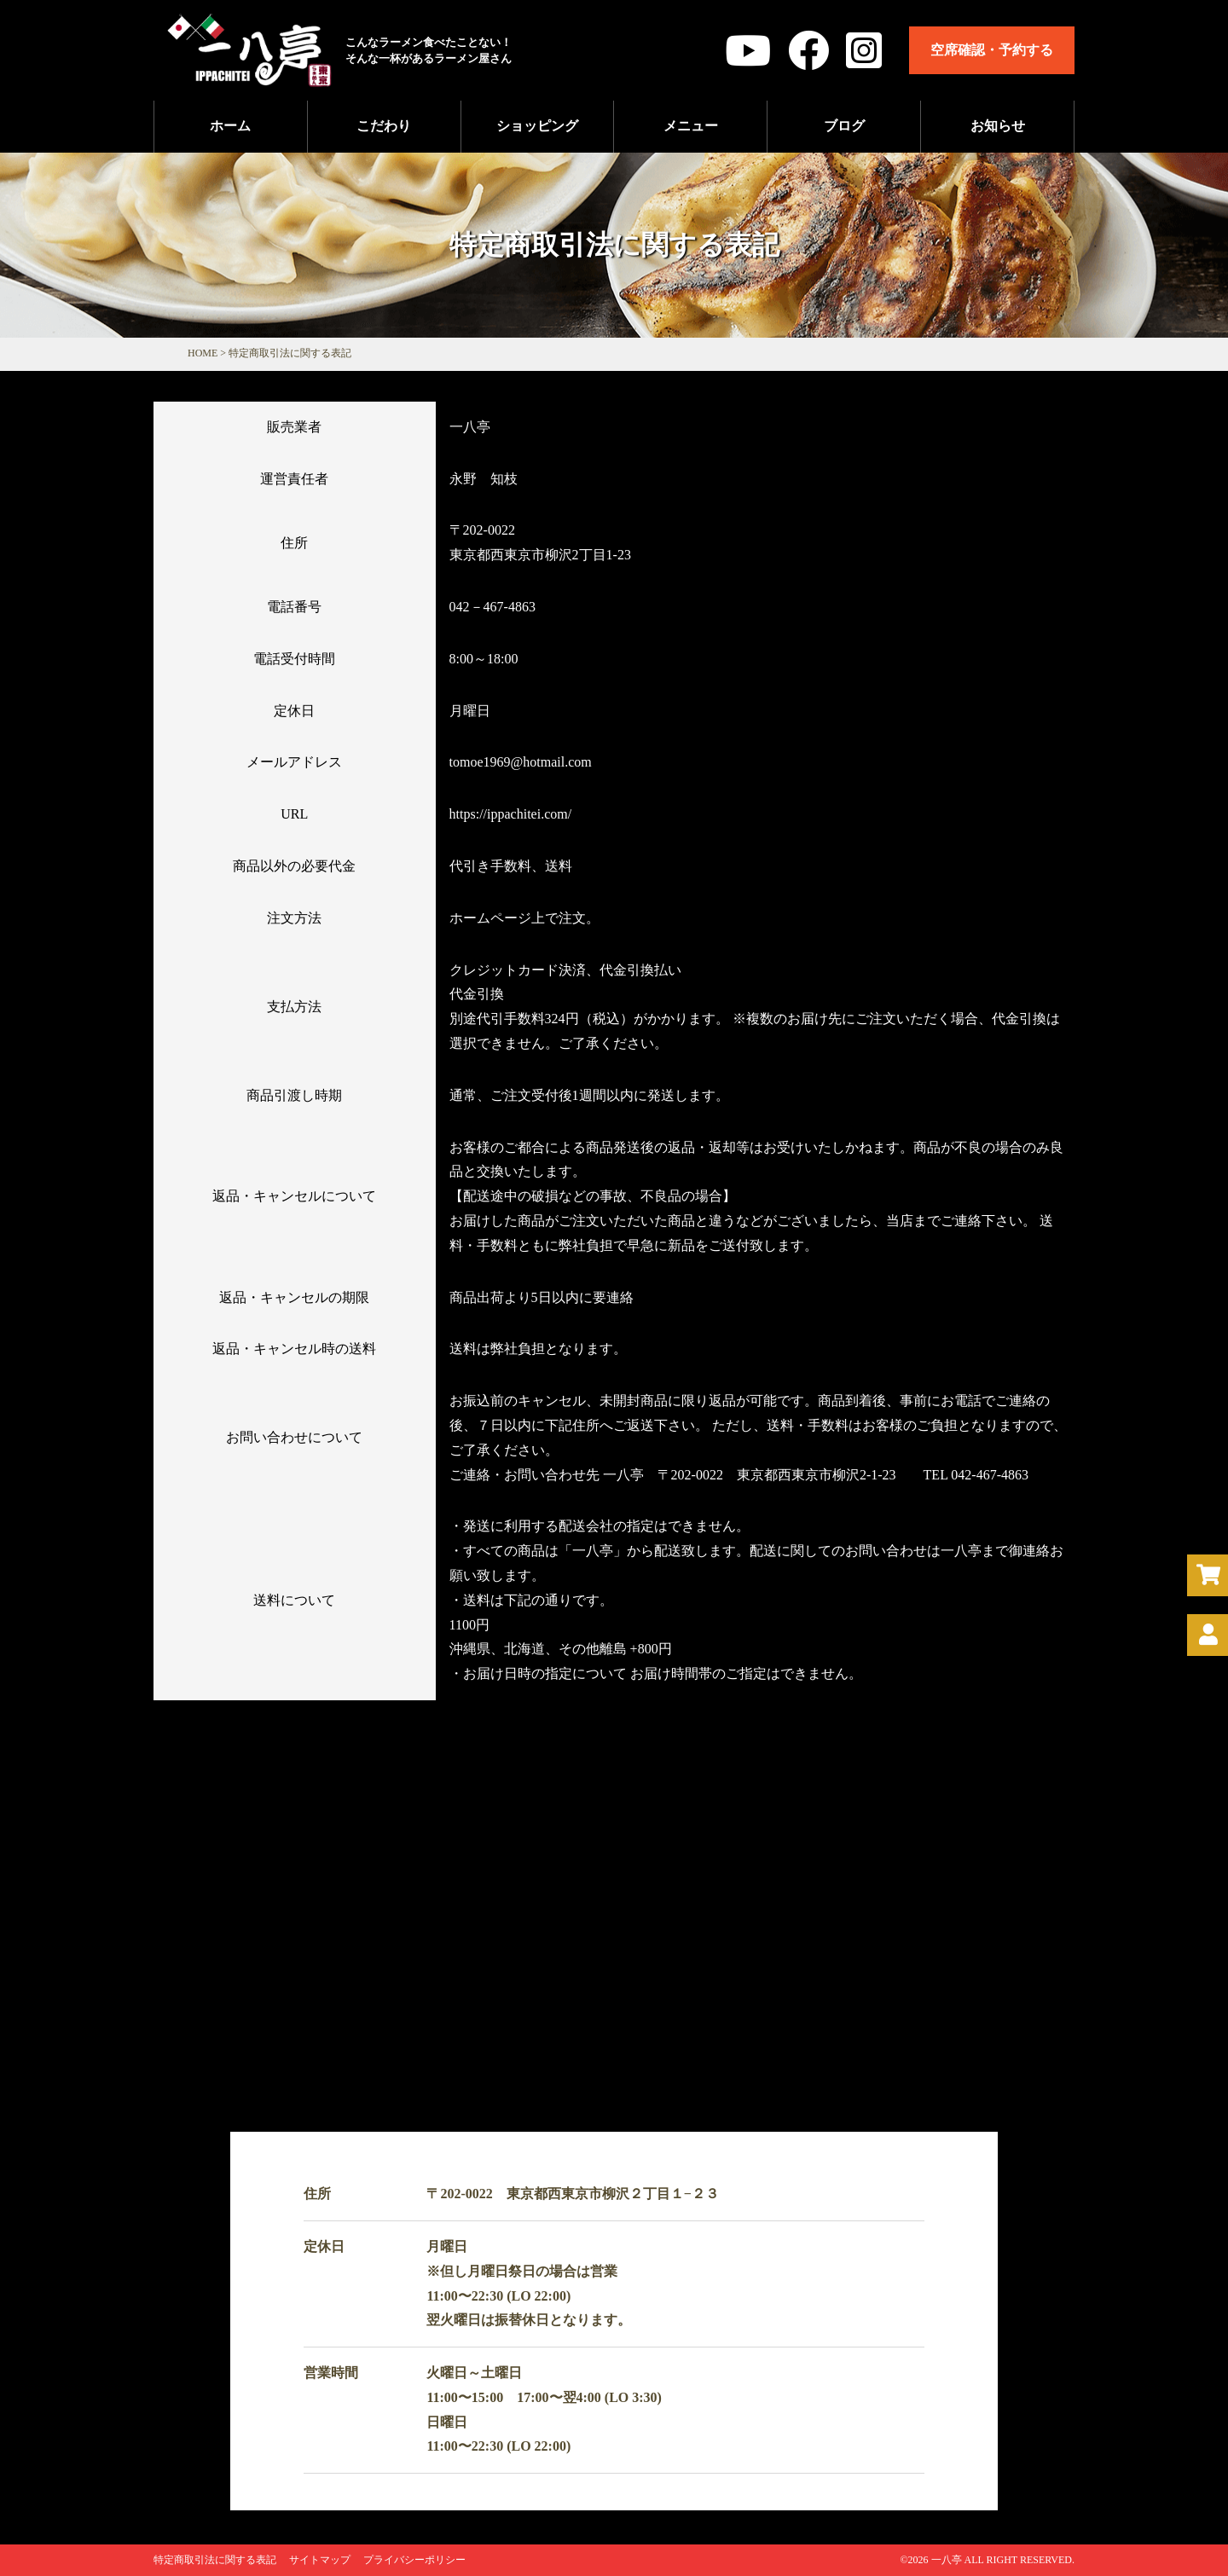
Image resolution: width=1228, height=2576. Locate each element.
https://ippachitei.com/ (510, 814)
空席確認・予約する (991, 50)
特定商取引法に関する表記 (215, 2560)
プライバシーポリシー (414, 2560)
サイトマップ (319, 2560)
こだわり (383, 126)
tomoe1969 (520, 762)
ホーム (230, 126)
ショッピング (537, 126)
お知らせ (997, 126)
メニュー (690, 126)
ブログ (844, 126)
